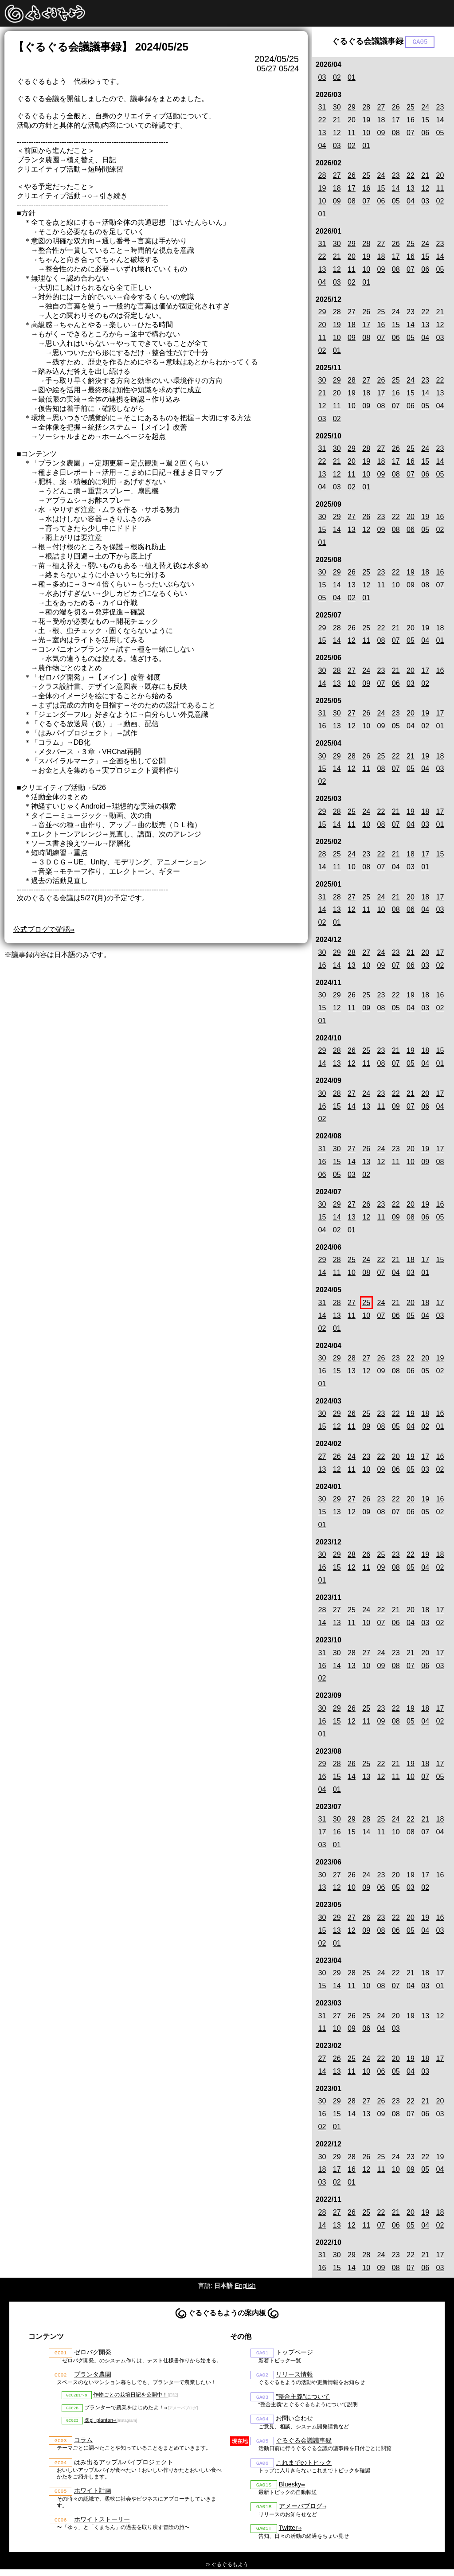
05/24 (289, 68)
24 (425, 108)
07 (411, 133)
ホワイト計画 (92, 2496)
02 (337, 78)
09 (381, 133)
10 (366, 133)
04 (322, 146)
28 (366, 108)
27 (381, 108)
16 (411, 121)
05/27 (267, 68)
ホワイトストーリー (102, 2525)
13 (322, 133)
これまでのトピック (304, 2466)
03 (322, 78)
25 (411, 108)
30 (337, 108)
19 (366, 121)
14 (440, 121)
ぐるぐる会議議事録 (304, 2443)
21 (337, 121)
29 (352, 108)
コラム (83, 2444)
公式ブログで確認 (41, 929)
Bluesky (290, 2489)
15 (425, 121)
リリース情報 (294, 2376)
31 (322, 108)
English (245, 2286)
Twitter (288, 2534)
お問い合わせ (294, 2421)
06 (425, 133)
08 (396, 133)
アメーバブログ (300, 2511)
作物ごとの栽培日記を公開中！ (130, 2397)
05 (440, 133)
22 (322, 121)
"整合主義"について (303, 2398)
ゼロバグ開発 (92, 2353)
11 (352, 133)
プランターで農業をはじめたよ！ (124, 2410)
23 (440, 108)
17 (396, 121)
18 (381, 121)
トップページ (294, 2353)
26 (396, 108)
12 (337, 133)
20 (352, 121)
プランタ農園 (92, 2376)
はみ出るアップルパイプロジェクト (123, 2466)
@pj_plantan (98, 2424)
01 (352, 78)
